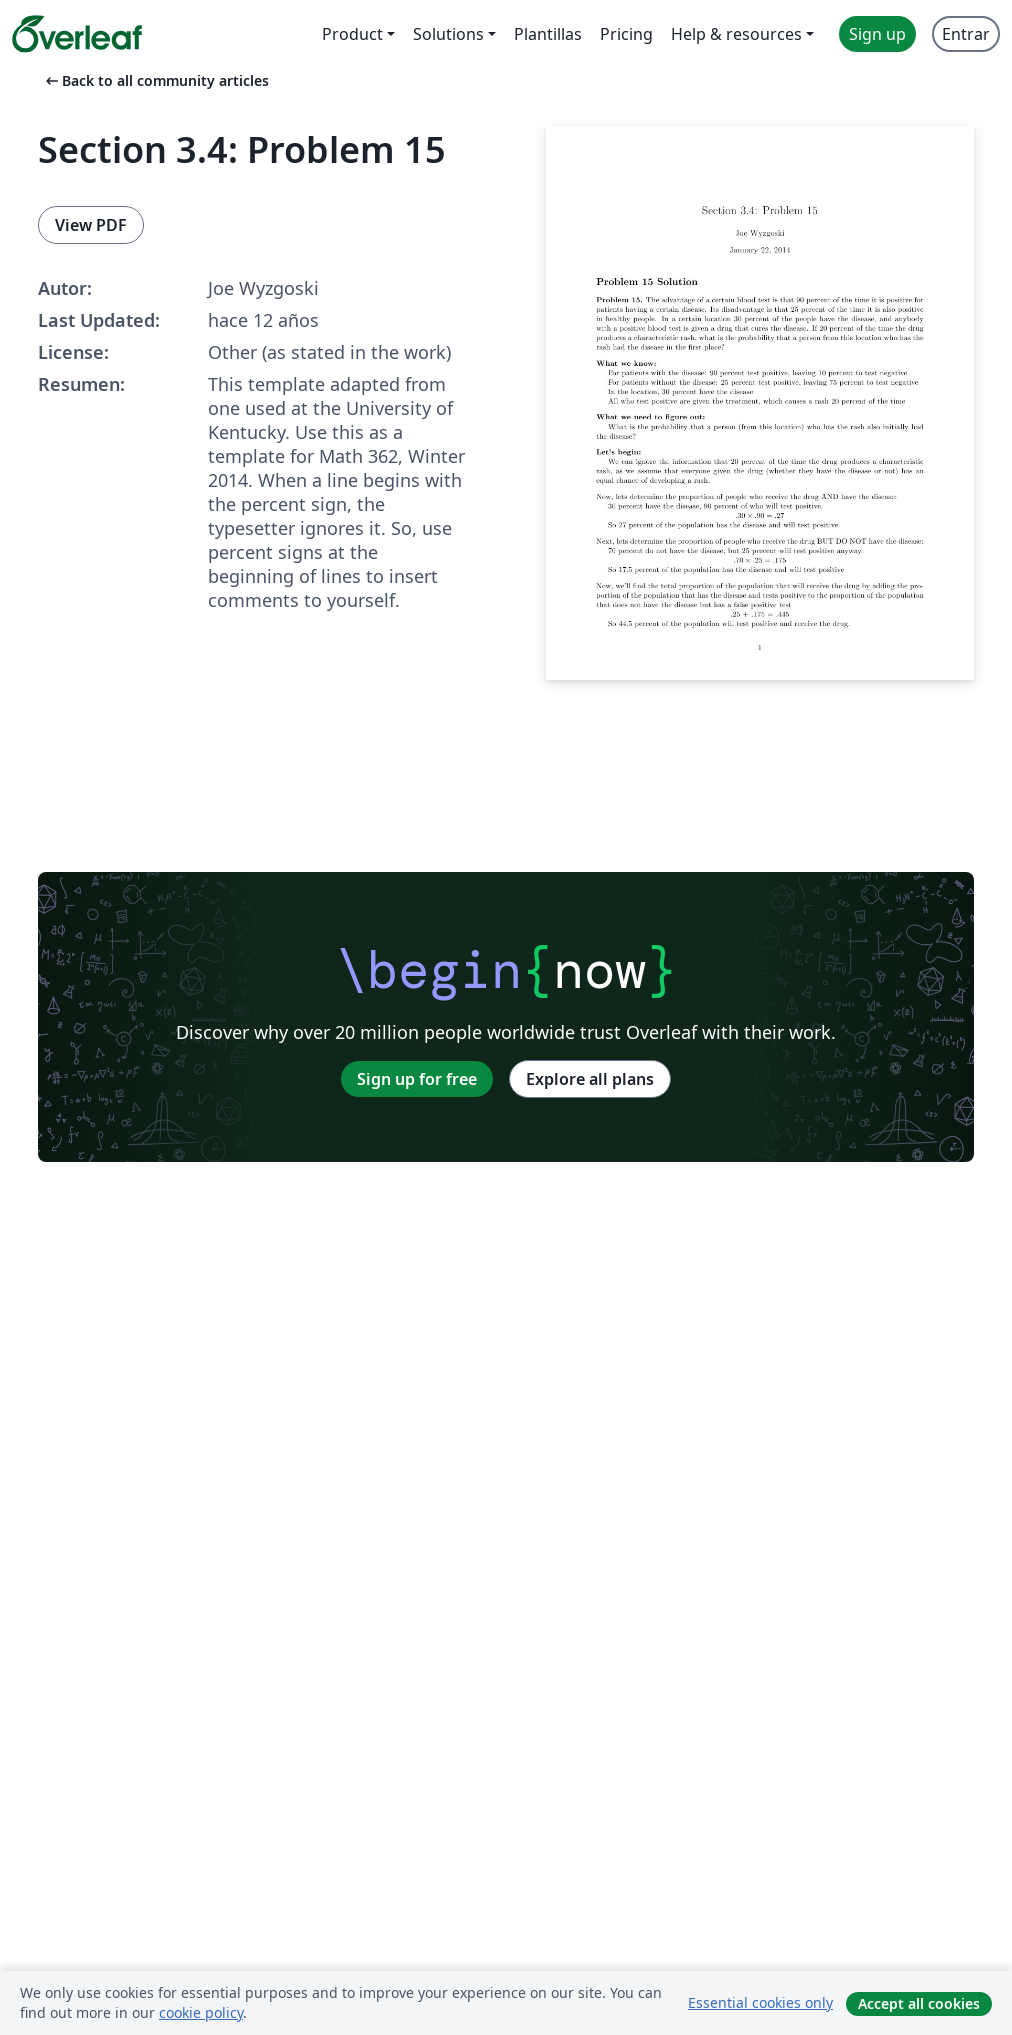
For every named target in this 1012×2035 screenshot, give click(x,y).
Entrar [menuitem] (966, 34)
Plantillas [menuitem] (548, 34)
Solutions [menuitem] (448, 34)
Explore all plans (590, 1079)
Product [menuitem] (352, 34)
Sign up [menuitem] (877, 34)
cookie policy (201, 2012)
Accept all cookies (919, 2003)
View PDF (91, 225)
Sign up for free (417, 1079)
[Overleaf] (77, 34)
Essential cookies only (760, 2002)
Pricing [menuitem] (626, 34)
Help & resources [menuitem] (736, 34)
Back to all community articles (155, 80)
